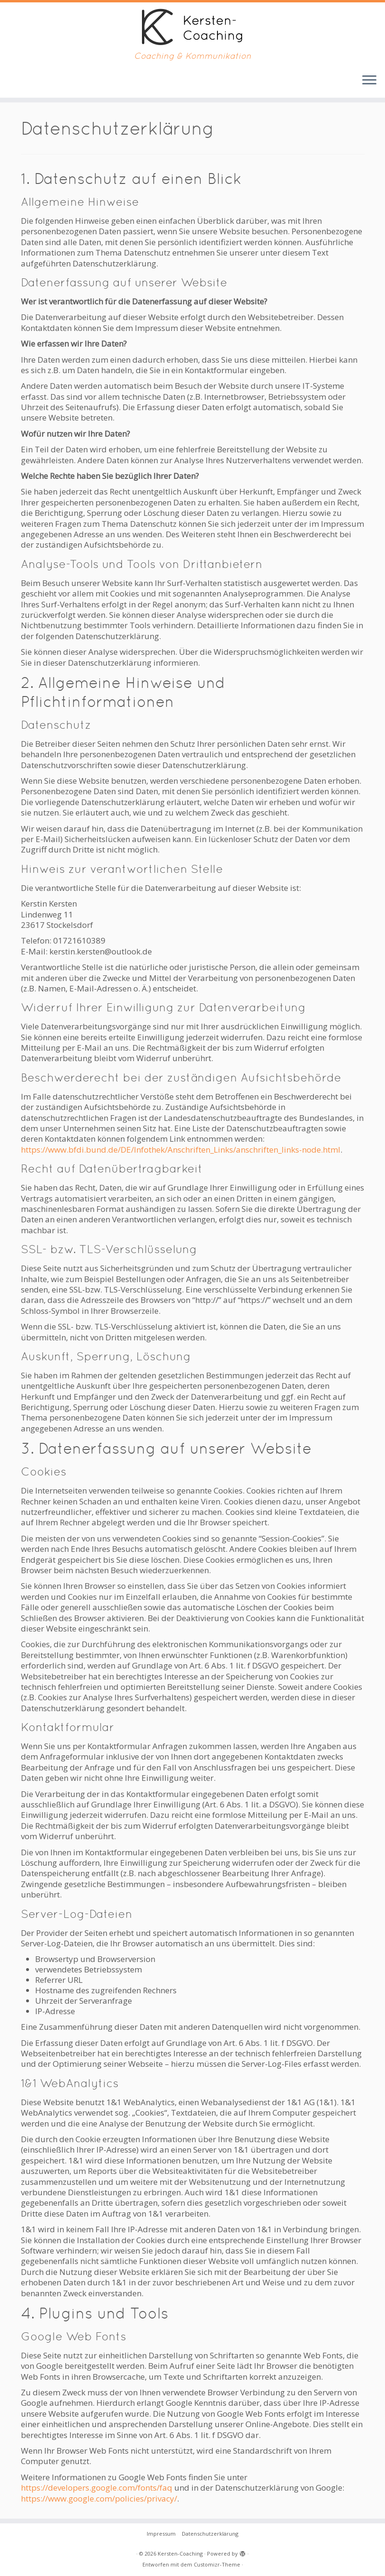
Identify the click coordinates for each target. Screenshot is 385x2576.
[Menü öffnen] (369, 80)
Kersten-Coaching (180, 2553)
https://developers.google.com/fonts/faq (96, 2487)
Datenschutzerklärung (210, 2533)
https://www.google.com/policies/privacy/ (99, 2498)
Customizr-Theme (217, 2564)
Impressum (161, 2533)
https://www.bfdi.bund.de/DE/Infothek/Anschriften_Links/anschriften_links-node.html (180, 1149)
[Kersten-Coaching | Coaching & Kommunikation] (192, 26)
